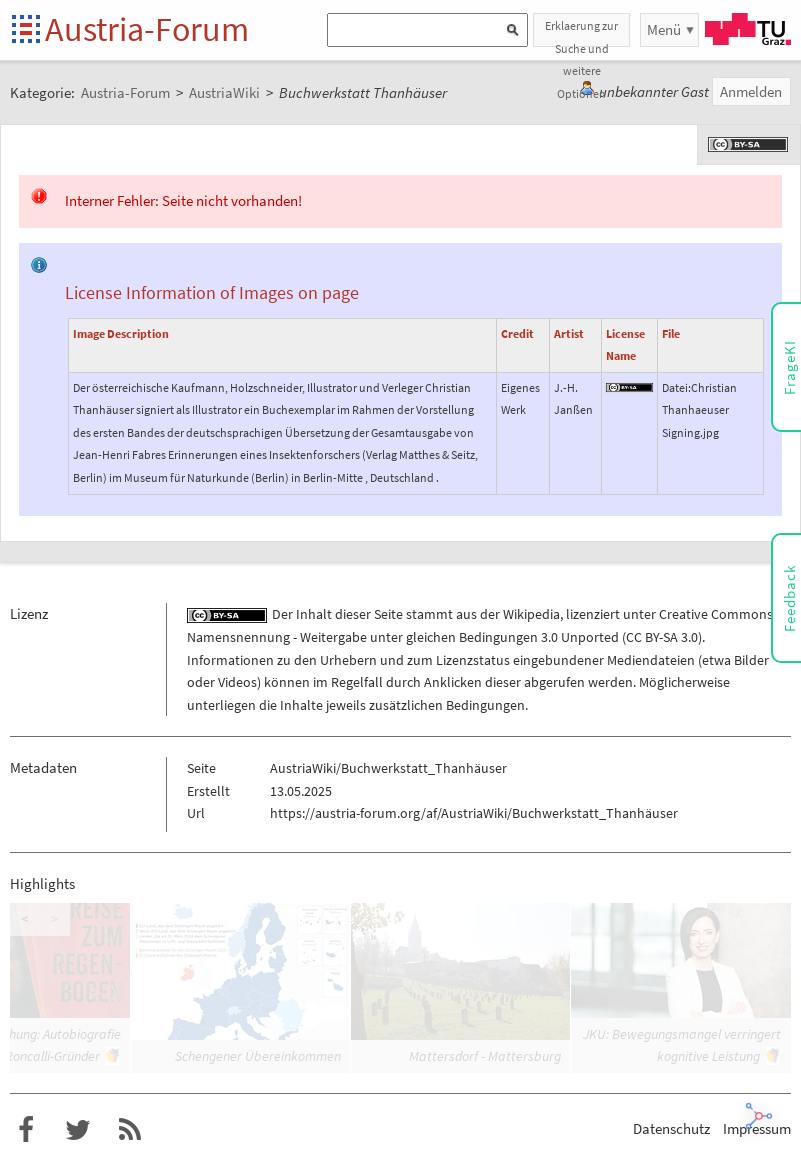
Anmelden (751, 91)
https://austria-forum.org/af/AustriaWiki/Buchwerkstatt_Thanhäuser (474, 813)
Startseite (27, 30)
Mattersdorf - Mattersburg (485, 1056)
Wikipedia (531, 614)
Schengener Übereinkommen (258, 1056)
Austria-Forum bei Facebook (26, 1130)
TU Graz (748, 29)
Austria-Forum (147, 29)
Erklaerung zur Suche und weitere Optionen (581, 32)
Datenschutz (671, 1128)
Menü (664, 29)
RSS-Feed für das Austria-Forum (130, 1130)
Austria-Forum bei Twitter (78, 1130)
